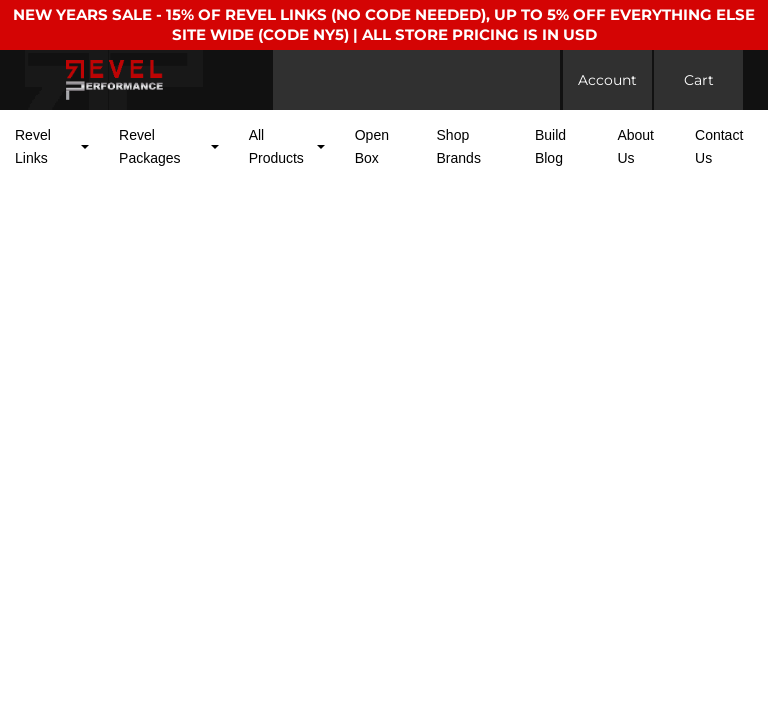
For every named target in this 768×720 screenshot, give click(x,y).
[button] (52, 147)
